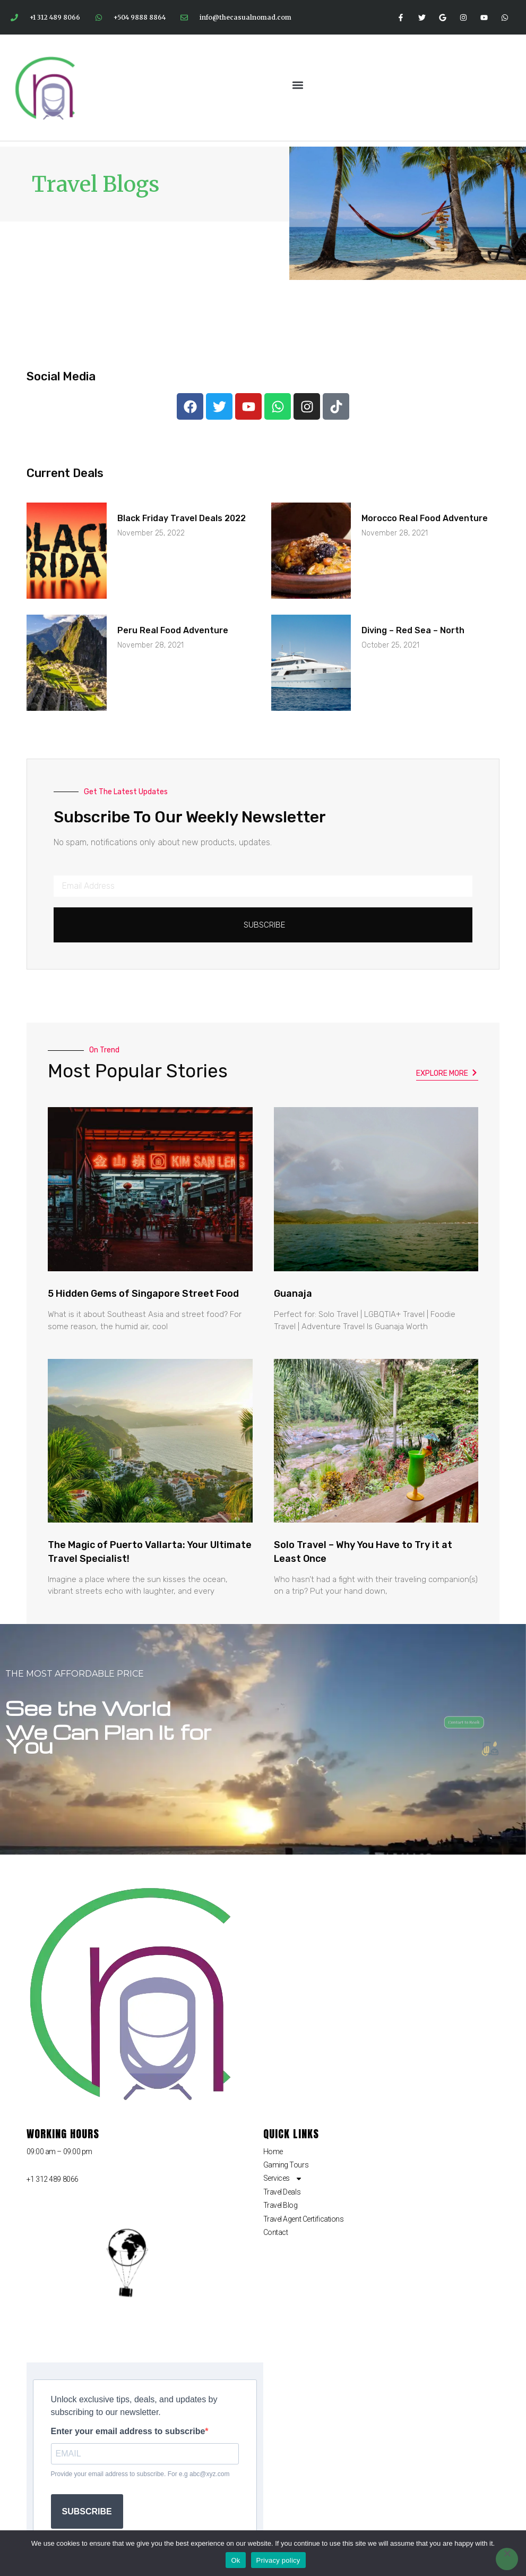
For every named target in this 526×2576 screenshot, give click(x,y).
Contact (275, 2232)
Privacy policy (278, 2560)
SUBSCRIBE (87, 2511)
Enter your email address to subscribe (128, 2431)
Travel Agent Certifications (303, 2219)
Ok (235, 2560)
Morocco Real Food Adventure (424, 518)
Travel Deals (282, 2192)
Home (273, 2151)
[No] (507, 2559)
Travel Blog (280, 2205)
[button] (297, 85)
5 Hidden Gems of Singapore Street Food (143, 1293)
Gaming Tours (286, 2165)
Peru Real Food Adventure (172, 630)
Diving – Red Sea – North (412, 630)
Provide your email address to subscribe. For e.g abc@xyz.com (140, 2474)
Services (283, 2178)
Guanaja (293, 1293)
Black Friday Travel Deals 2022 (181, 518)
